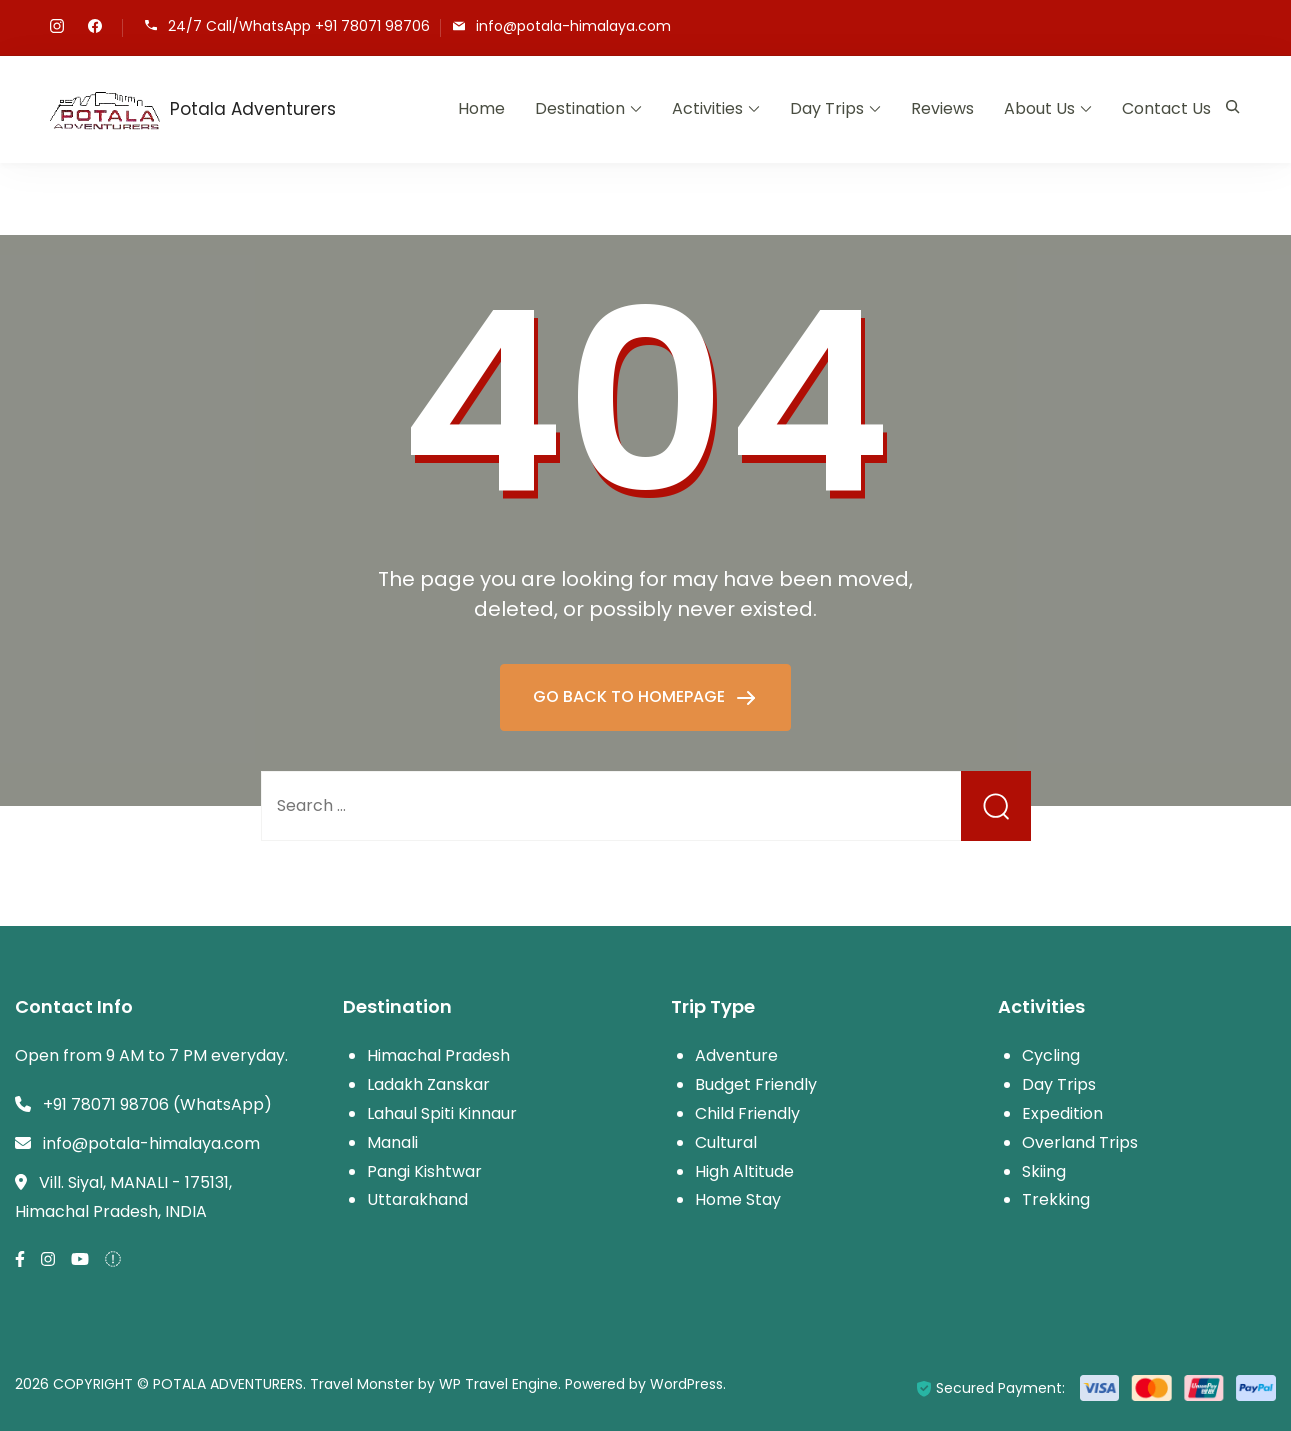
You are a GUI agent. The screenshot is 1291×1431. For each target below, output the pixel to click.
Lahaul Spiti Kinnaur (442, 1113)
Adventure (736, 1055)
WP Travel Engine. (500, 1384)
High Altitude (744, 1171)
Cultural (726, 1142)
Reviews (942, 108)
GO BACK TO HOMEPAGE (631, 696)
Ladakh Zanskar (428, 1084)
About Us (1039, 108)
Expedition (1062, 1113)
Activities (707, 108)
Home (481, 108)
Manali (392, 1142)
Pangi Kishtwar (424, 1171)
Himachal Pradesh (438, 1055)
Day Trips (827, 108)
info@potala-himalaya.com (573, 26)
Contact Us (1166, 108)
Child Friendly (747, 1113)
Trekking (1056, 1199)
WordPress (686, 1384)
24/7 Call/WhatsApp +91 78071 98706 (299, 26)
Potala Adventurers (253, 109)
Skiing (1044, 1171)
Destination (580, 108)
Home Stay (738, 1199)
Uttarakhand (417, 1199)
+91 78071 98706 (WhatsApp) (157, 1104)
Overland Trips (1080, 1142)
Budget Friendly (756, 1084)
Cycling (1051, 1055)
